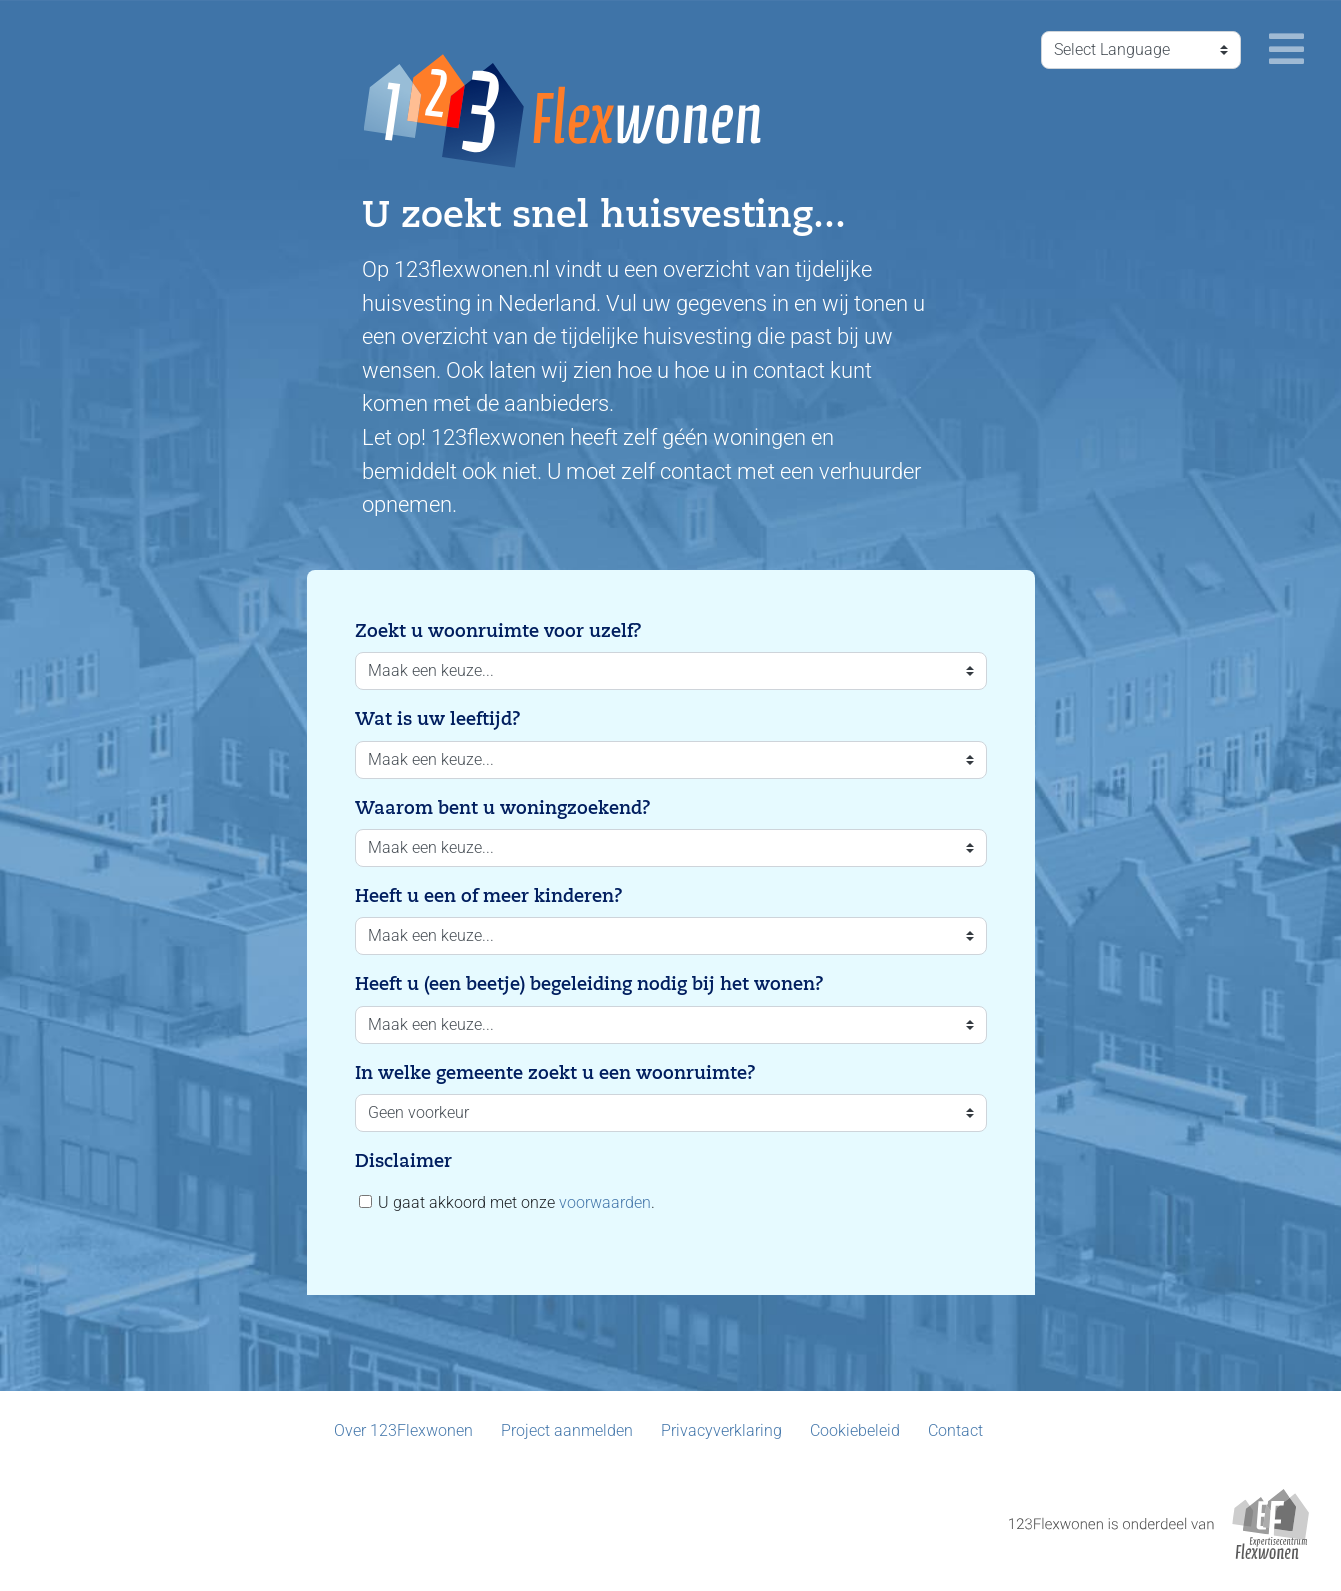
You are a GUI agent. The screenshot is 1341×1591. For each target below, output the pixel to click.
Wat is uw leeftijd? (438, 719)
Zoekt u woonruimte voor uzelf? (498, 631)
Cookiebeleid (855, 1430)
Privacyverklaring (721, 1430)
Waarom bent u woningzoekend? (503, 808)
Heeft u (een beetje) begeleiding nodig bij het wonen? (589, 984)
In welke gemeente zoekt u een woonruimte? (555, 1073)
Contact (955, 1430)
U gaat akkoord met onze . (507, 1202)
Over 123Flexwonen (403, 1430)
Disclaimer (403, 1161)
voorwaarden (605, 1202)
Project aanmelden (567, 1430)
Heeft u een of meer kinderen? (489, 896)
